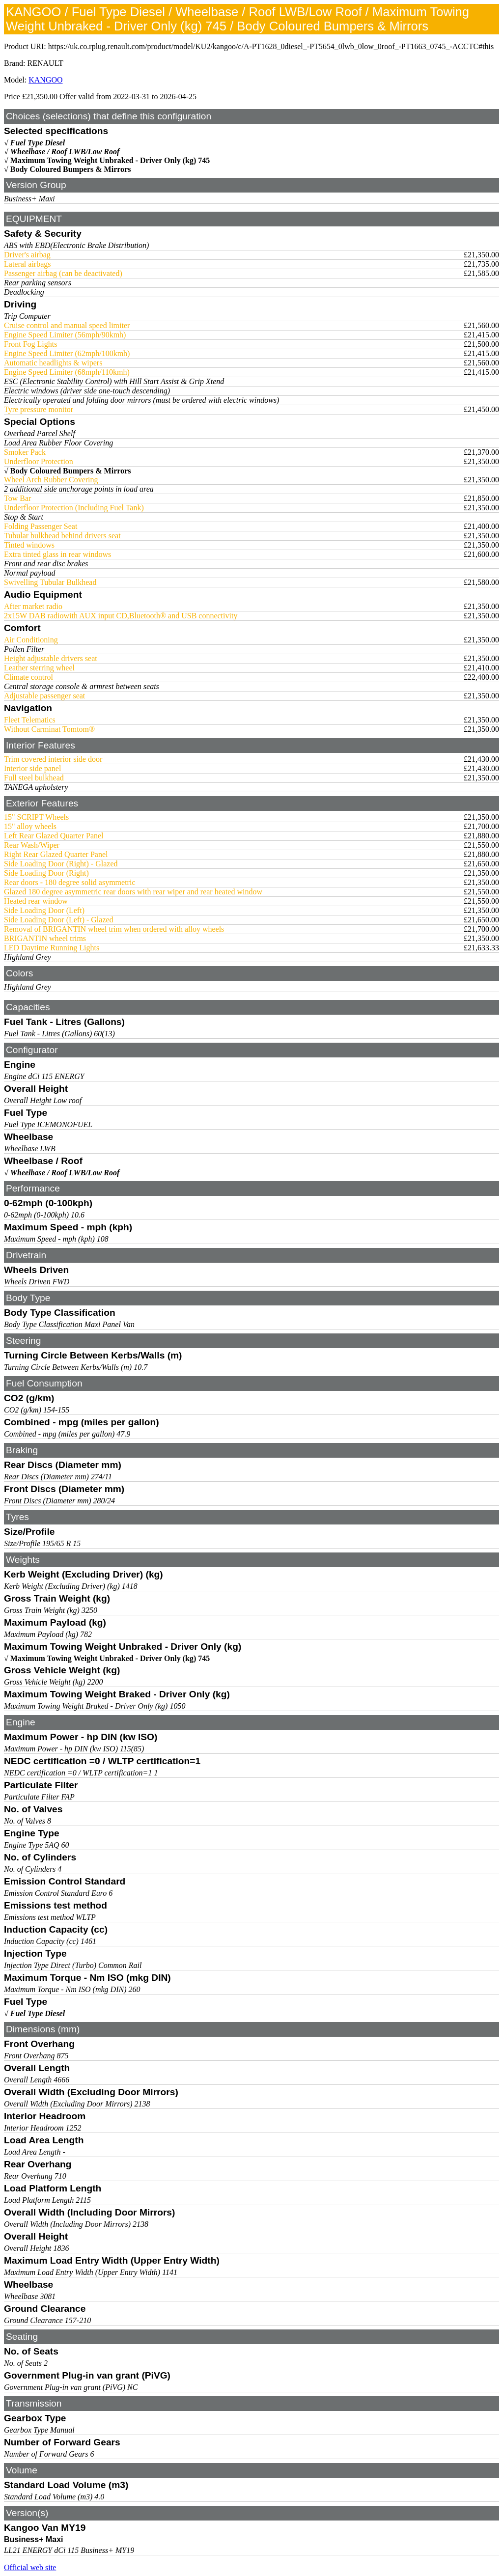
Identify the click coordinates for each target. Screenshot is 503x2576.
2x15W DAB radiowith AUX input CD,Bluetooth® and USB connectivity (120, 615)
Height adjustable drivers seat (50, 658)
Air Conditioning (31, 640)
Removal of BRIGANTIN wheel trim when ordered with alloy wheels (114, 929)
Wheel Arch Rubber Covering (51, 479)
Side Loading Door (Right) (46, 873)
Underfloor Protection (38, 461)
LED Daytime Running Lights (51, 947)
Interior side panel (32, 768)
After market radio (33, 606)
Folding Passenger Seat (40, 526)
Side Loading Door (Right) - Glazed (61, 863)
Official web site (30, 2567)
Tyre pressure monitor (38, 409)
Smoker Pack (25, 452)
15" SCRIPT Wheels (36, 817)
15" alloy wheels (30, 826)
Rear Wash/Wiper (31, 845)
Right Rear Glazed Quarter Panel (56, 854)
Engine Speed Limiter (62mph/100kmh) (67, 353)
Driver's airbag (27, 254)
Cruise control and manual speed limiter (67, 325)
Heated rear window (36, 901)
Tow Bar (17, 498)
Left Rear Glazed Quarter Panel (54, 835)
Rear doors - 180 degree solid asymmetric (69, 882)
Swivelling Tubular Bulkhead (50, 582)
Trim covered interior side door (53, 759)
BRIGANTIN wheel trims (45, 938)
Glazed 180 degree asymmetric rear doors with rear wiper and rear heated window (133, 891)
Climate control (28, 677)
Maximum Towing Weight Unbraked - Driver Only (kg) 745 (110, 160)
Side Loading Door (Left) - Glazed (58, 919)
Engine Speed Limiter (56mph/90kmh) (65, 335)
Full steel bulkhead (34, 778)
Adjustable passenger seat (44, 696)
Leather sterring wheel (39, 668)
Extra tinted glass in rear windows (57, 554)
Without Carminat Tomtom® (49, 729)
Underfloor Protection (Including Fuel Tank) (74, 507)
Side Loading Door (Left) (44, 910)
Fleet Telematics (30, 720)
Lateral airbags (27, 264)
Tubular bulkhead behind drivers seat (62, 535)
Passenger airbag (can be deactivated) (63, 273)
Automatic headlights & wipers (53, 363)
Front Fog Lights (30, 344)
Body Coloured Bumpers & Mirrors (70, 169)
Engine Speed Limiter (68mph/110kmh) (67, 372)
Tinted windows (29, 545)
